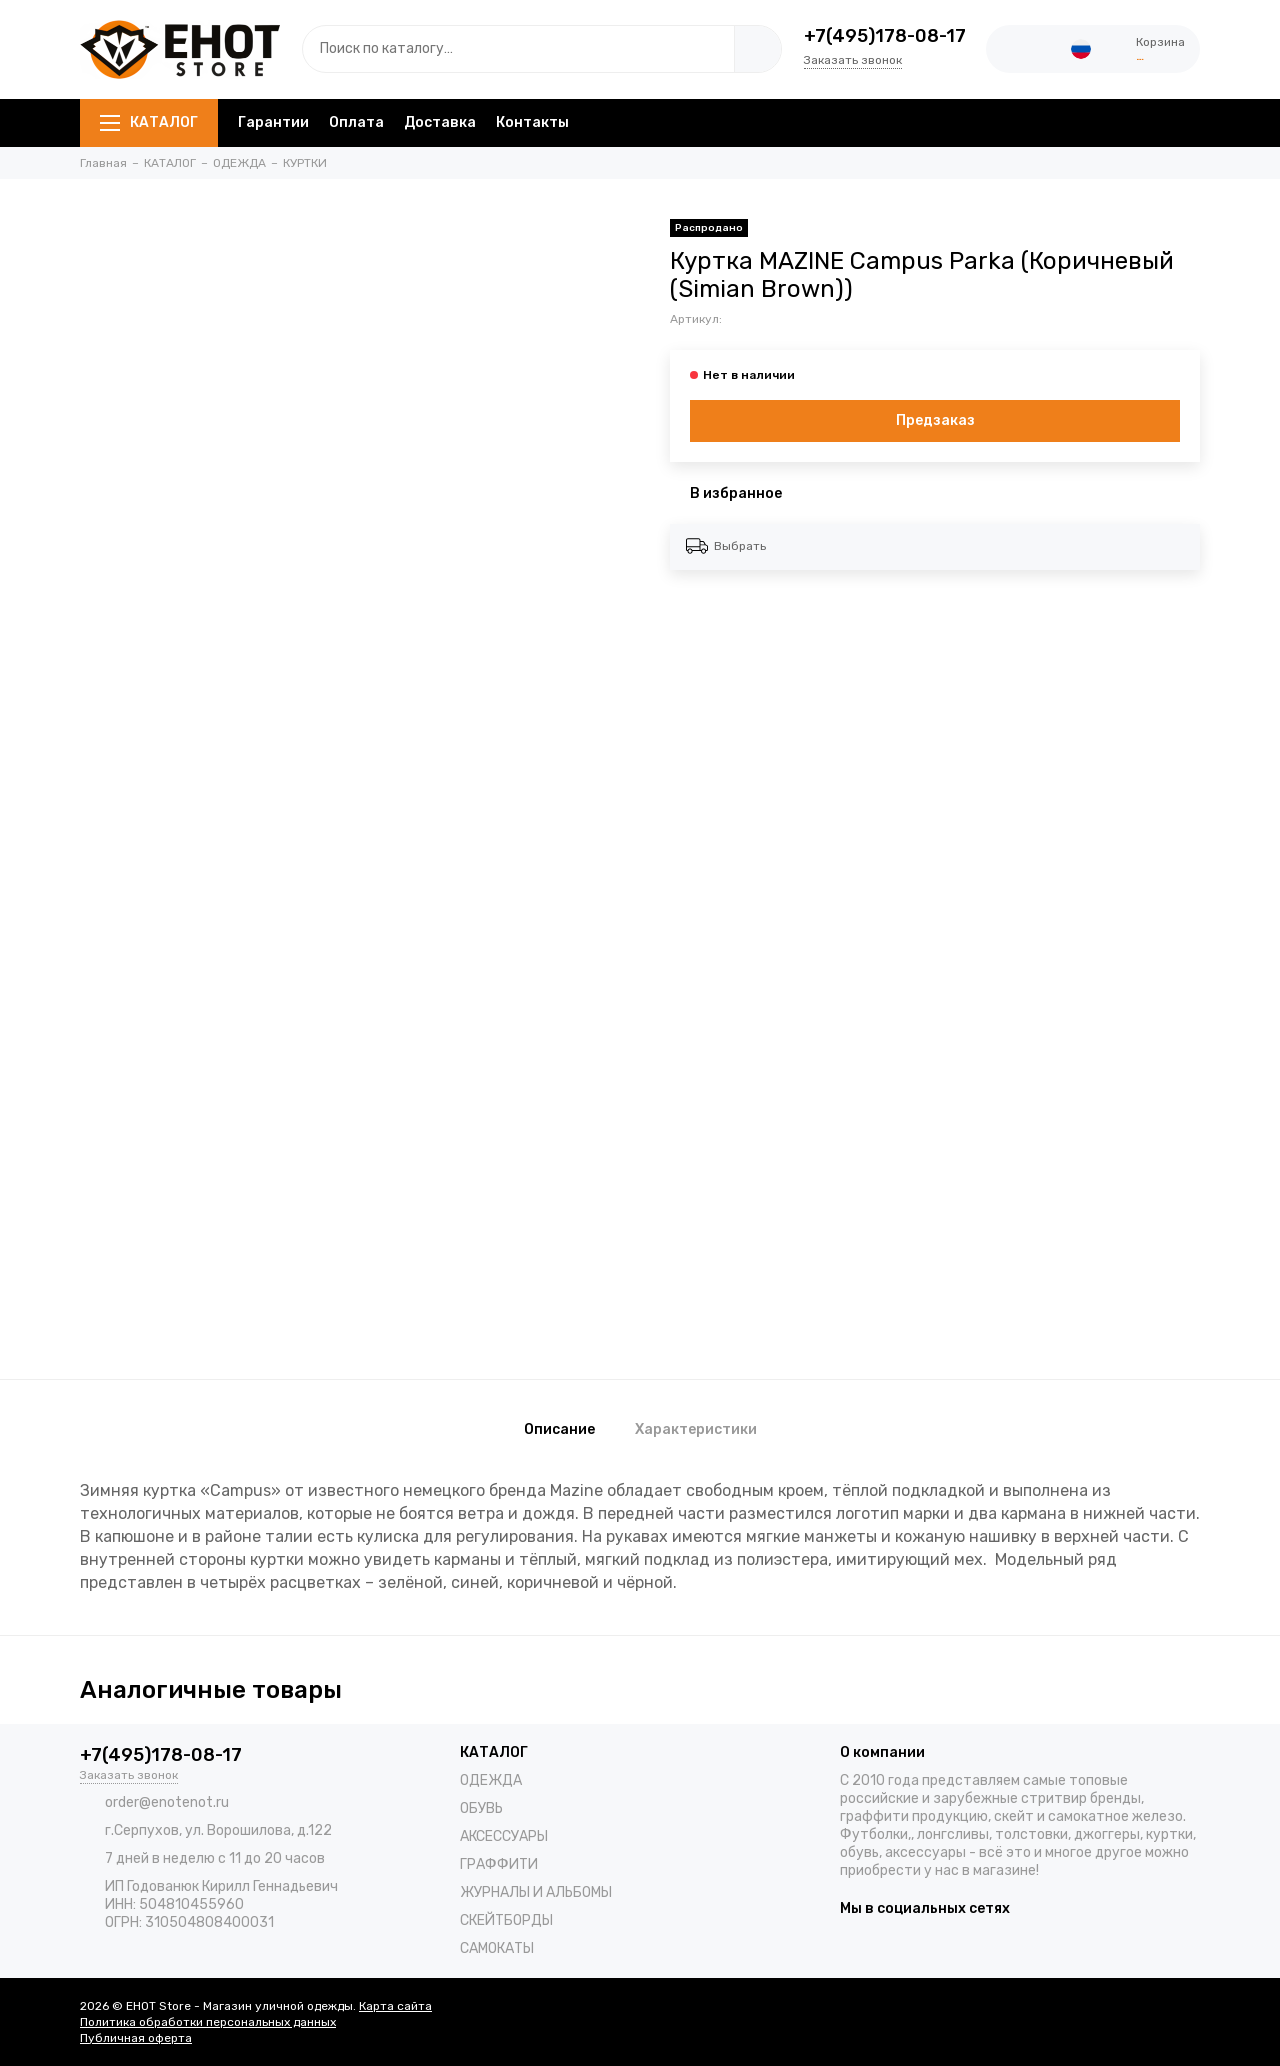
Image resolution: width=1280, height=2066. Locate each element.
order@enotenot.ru (167, 1802)
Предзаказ (935, 420)
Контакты (532, 122)
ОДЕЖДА (491, 1780)
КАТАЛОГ (149, 122)
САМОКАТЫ (497, 1948)
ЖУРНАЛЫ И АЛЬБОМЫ (536, 1892)
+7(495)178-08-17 (885, 36)
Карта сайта (395, 2006)
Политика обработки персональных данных (208, 2022)
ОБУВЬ (481, 1808)
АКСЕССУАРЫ (504, 1836)
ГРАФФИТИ (499, 1864)
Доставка (440, 122)
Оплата (356, 122)
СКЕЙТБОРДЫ (506, 1920)
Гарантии (273, 122)
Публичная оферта (136, 2038)
